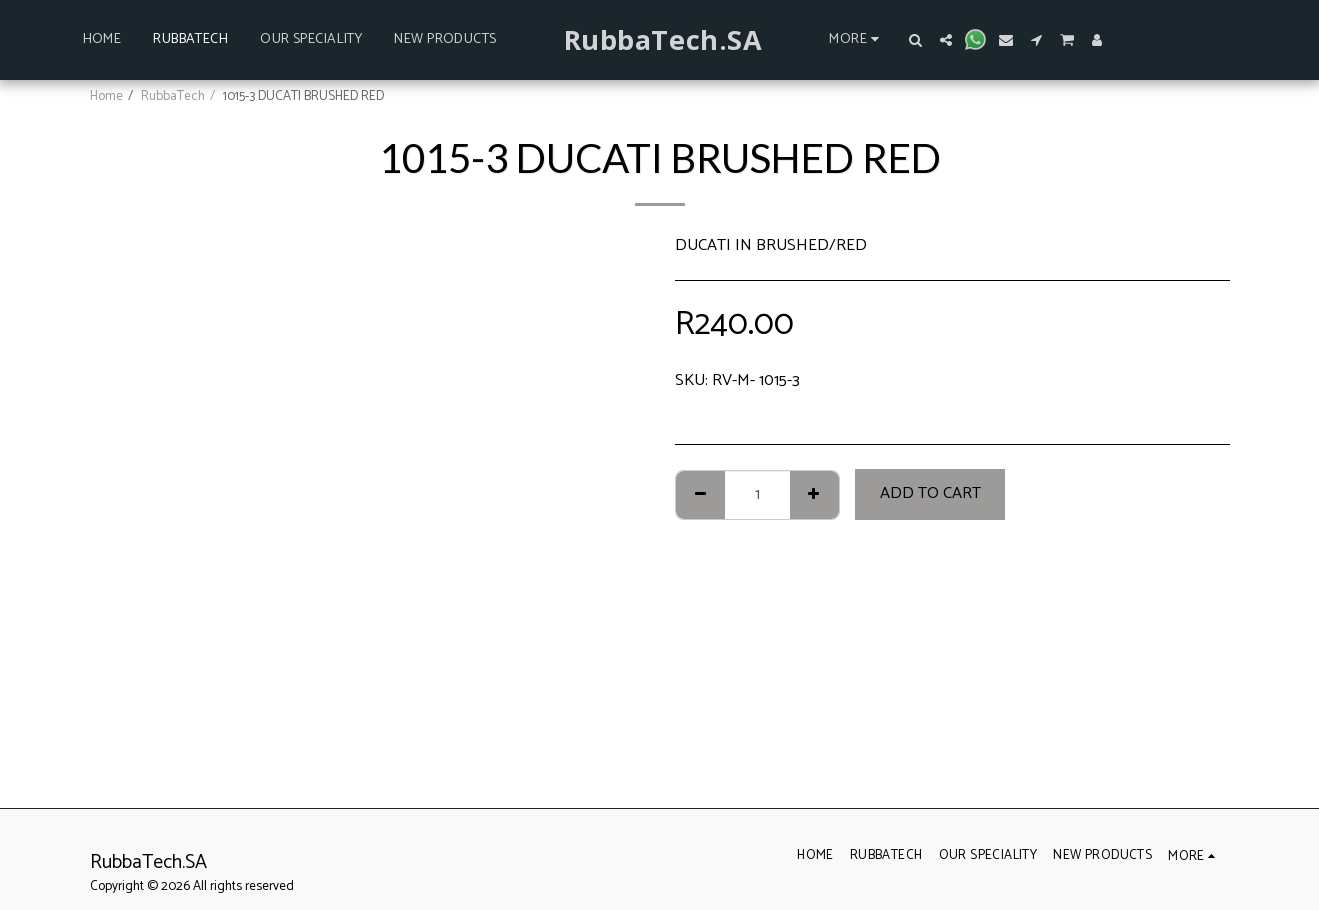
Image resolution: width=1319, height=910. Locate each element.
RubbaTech (173, 96)
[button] (916, 40)
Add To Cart (930, 493)
